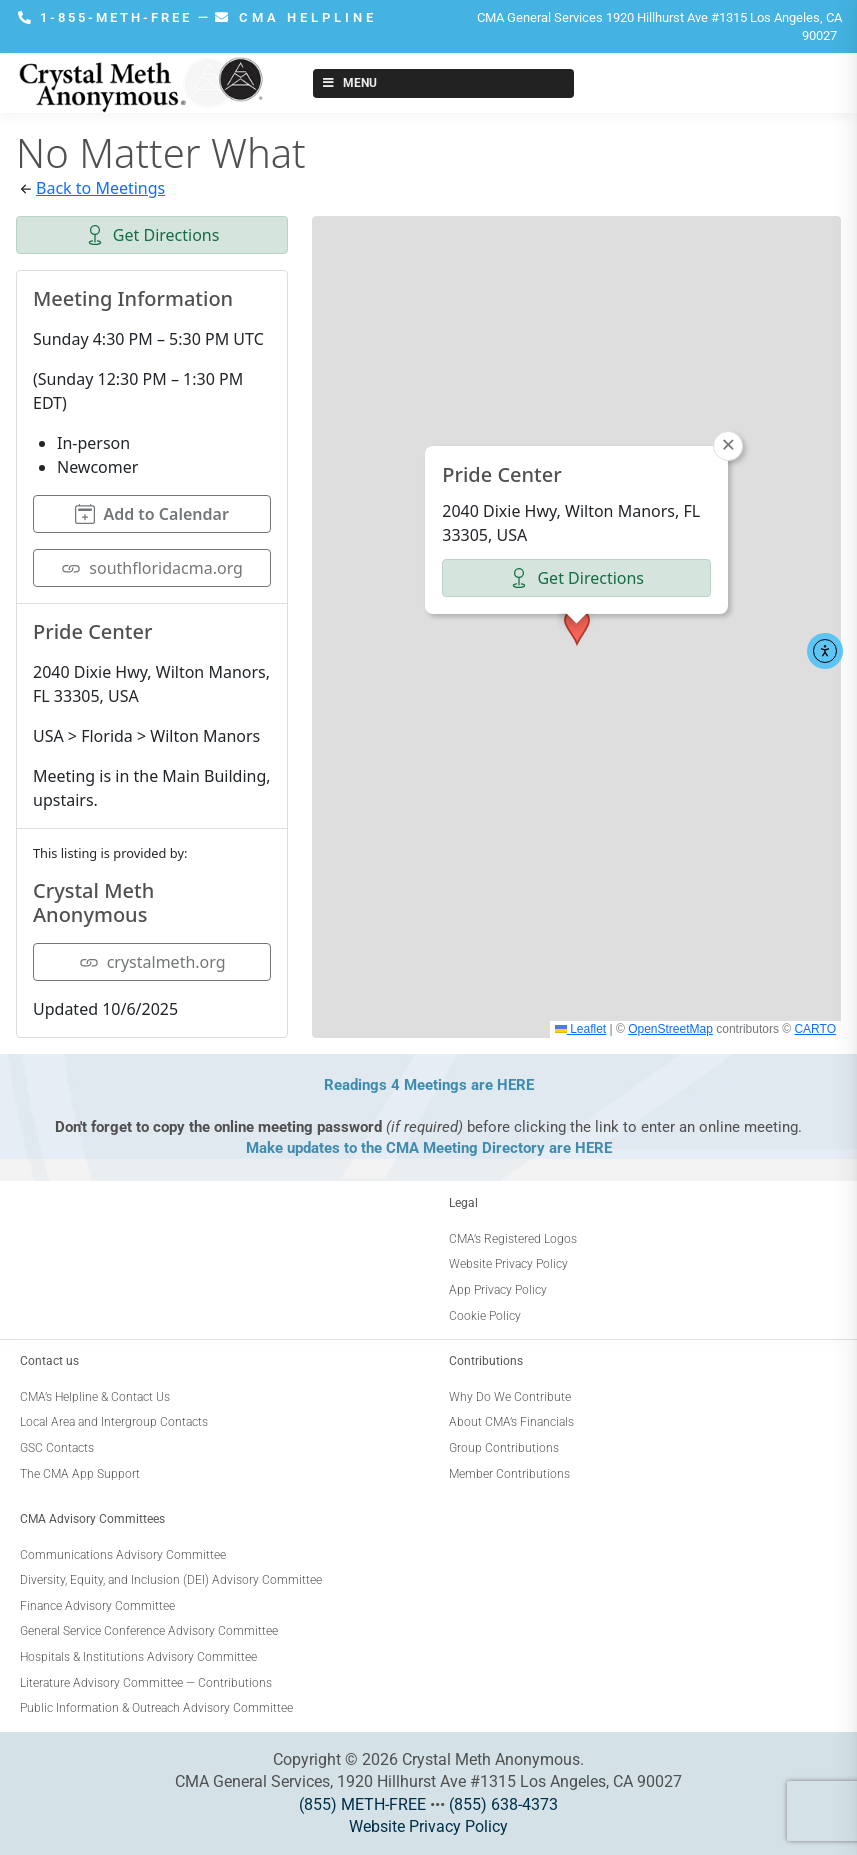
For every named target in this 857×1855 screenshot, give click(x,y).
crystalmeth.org (152, 962)
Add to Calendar (151, 514)
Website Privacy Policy (428, 1826)
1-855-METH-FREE (108, 17)
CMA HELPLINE (296, 17)
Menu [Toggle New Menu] (348, 83)
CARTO (815, 1029)
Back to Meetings (100, 188)
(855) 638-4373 (503, 1804)
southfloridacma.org (152, 568)
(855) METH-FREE (362, 1804)
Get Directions (152, 235)
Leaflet (580, 1029)
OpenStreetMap (670, 1029)
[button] (577, 627)
